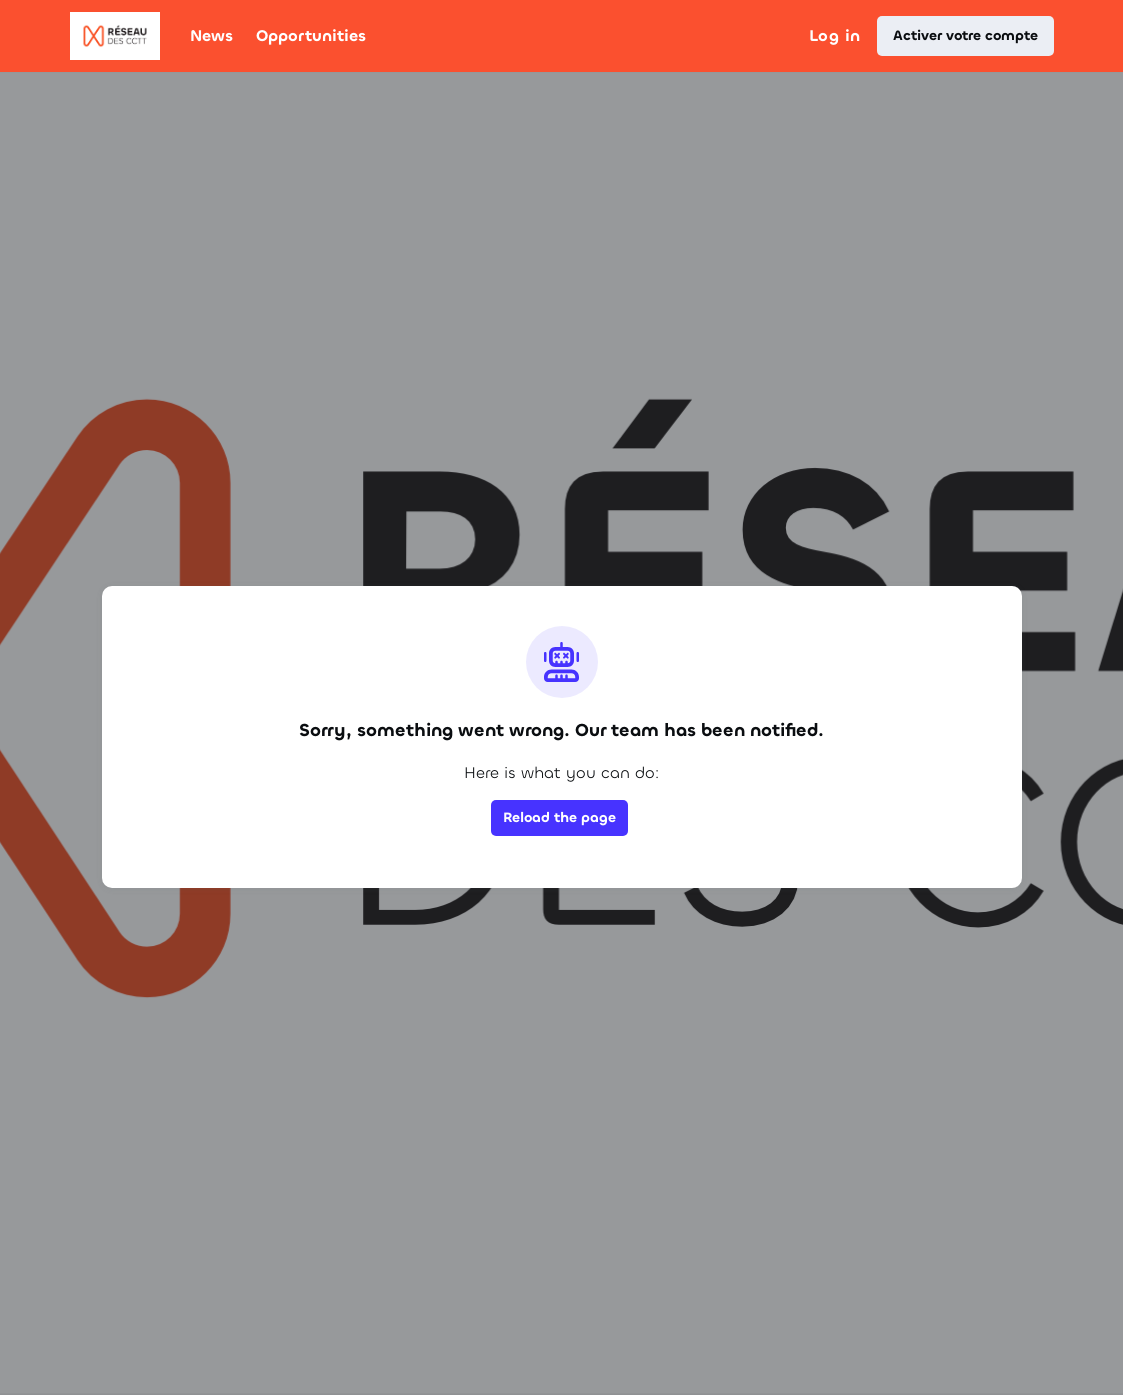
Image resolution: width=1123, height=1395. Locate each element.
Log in (834, 35)
